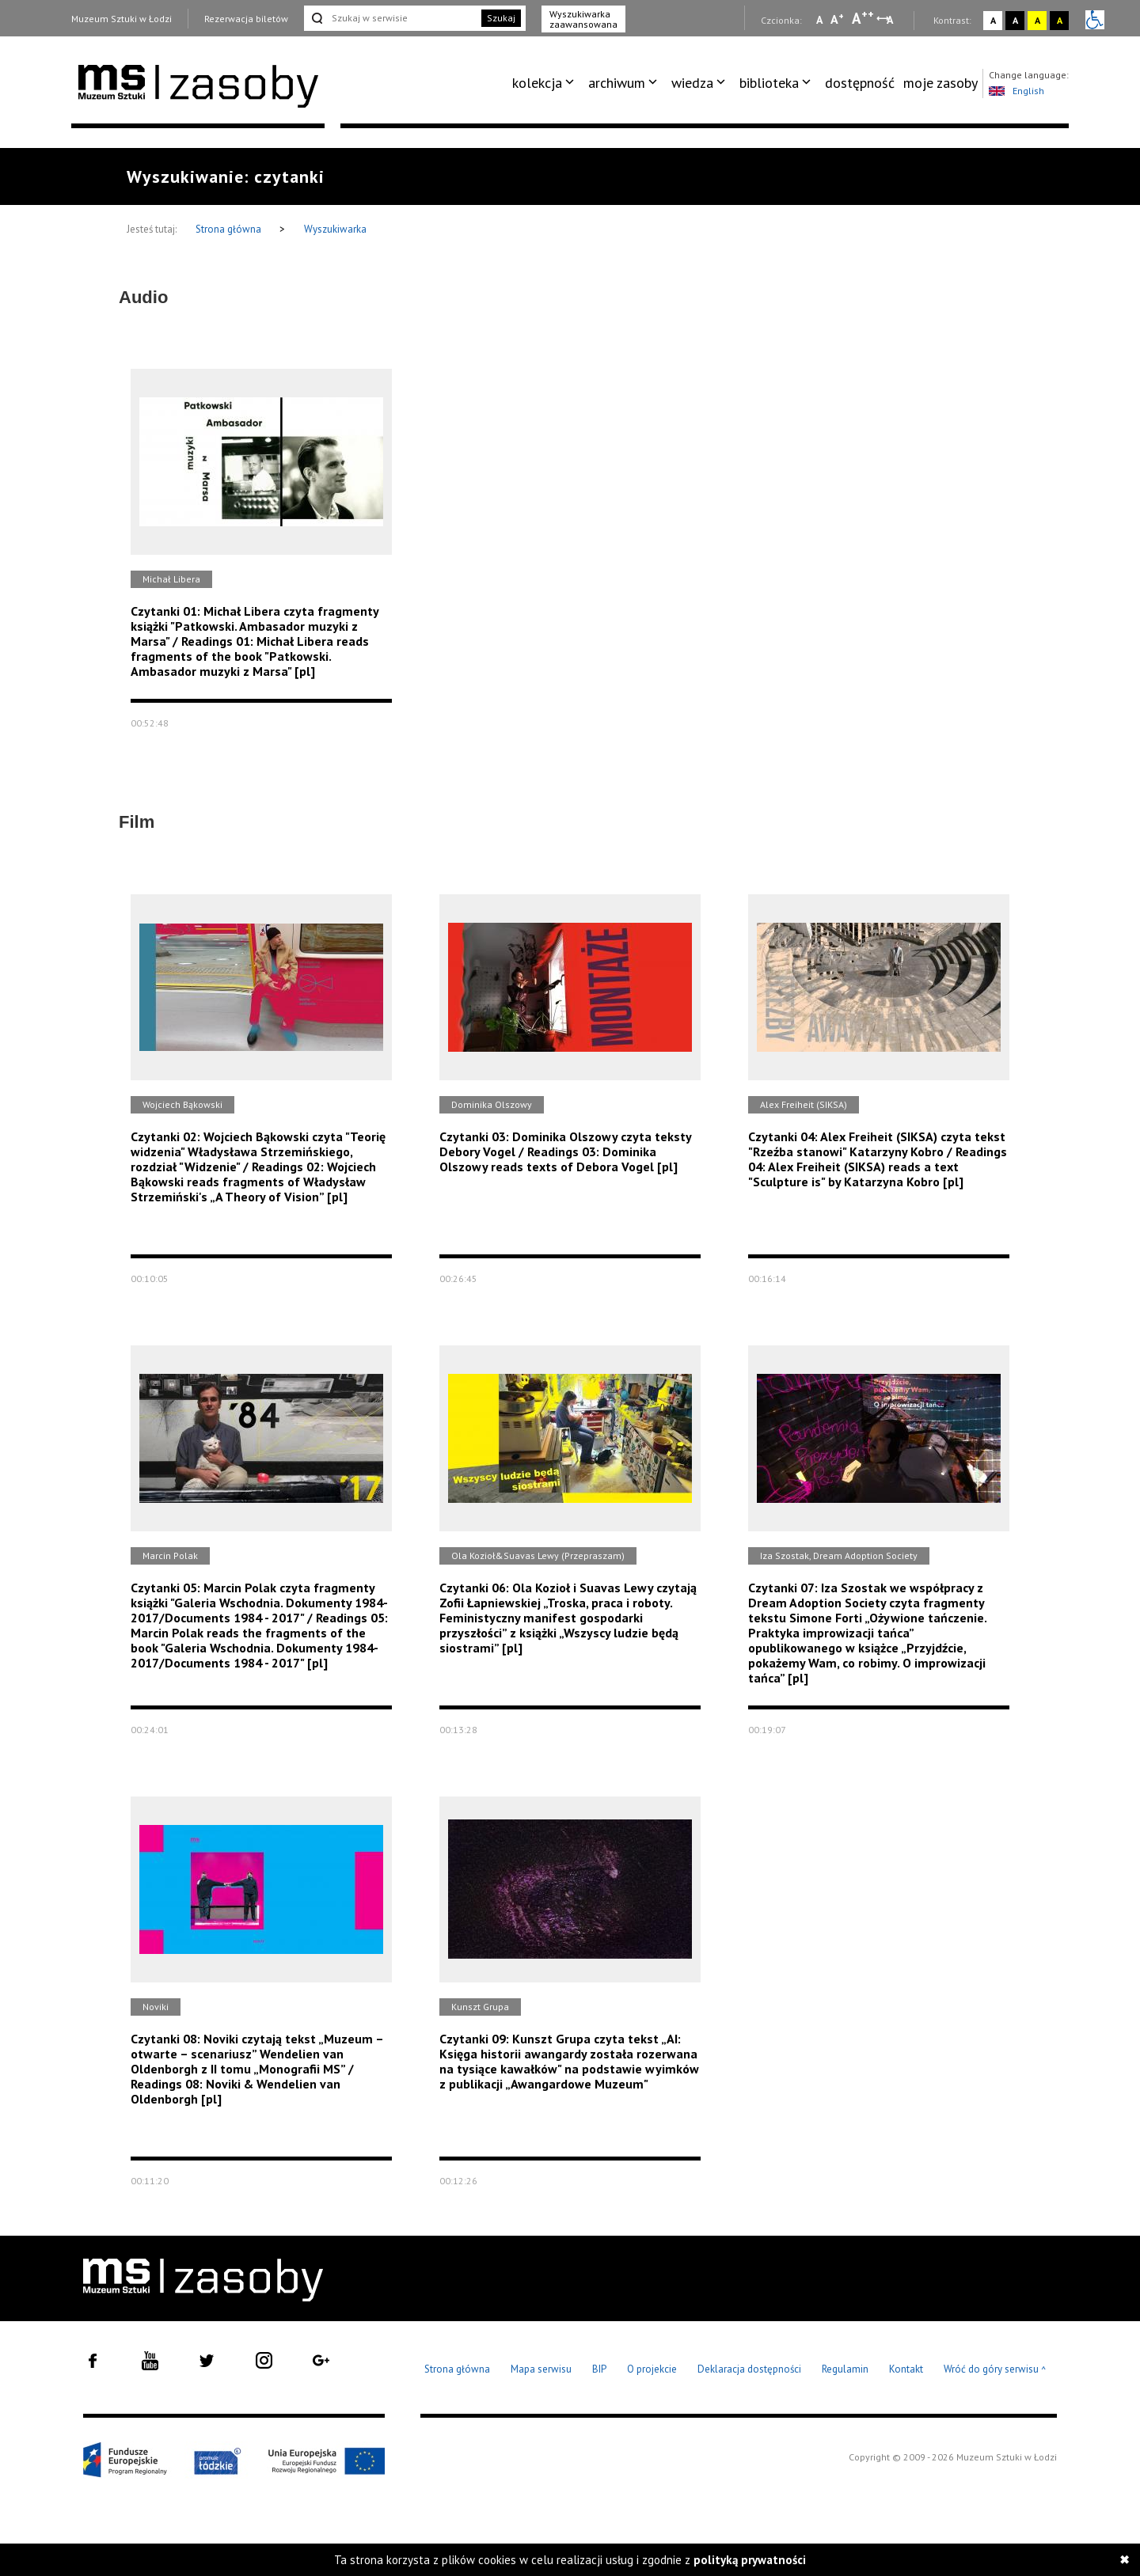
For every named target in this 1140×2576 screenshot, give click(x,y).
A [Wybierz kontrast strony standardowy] (993, 20)
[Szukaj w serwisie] (391, 18)
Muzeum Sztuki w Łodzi (121, 19)
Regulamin (845, 2369)
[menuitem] (546, 83)
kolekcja (537, 83)
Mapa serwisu (541, 2369)
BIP (599, 2369)
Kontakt (906, 2369)
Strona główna (230, 229)
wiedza (692, 83)
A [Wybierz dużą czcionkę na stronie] (863, 18)
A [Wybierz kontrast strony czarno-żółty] (1059, 20)
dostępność (860, 83)
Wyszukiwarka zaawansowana (583, 19)
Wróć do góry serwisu (995, 2369)
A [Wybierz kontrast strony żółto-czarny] (1037, 20)
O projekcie (652, 2369)
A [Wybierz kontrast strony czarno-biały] (1015, 20)
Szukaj (501, 18)
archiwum (616, 83)
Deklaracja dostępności (749, 2369)
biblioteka (769, 83)
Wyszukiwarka (335, 229)
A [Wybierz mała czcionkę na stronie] (819, 20)
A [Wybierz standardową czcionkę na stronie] (837, 19)
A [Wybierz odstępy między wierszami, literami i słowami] (891, 20)
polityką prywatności (750, 2559)
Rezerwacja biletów (246, 19)
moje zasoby (940, 83)
